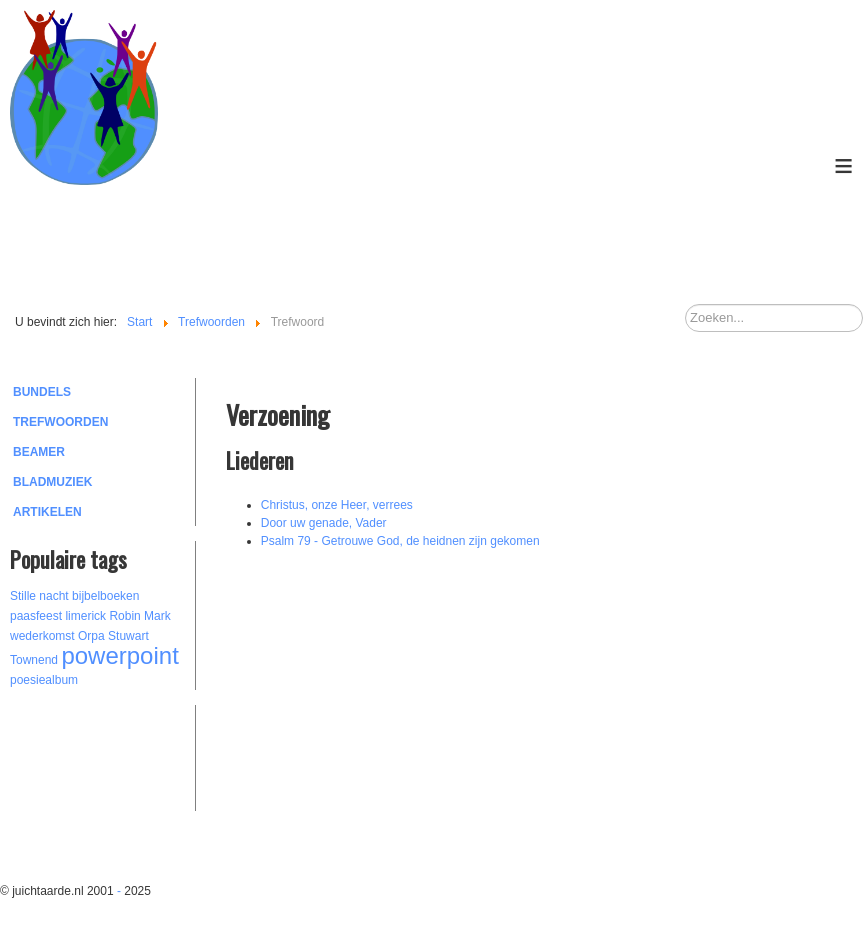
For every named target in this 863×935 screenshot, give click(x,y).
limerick (85, 616)
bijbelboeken (105, 596)
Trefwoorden (60, 422)
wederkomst (42, 636)
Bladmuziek (52, 482)
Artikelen (47, 512)
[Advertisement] (120, 755)
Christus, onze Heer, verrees (337, 505)
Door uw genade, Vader (324, 523)
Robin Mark (139, 616)
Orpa (91, 636)
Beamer (39, 452)
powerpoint (119, 655)
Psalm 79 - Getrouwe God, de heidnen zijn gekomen (400, 541)
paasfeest (36, 616)
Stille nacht (39, 596)
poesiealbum (44, 680)
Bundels (42, 392)
